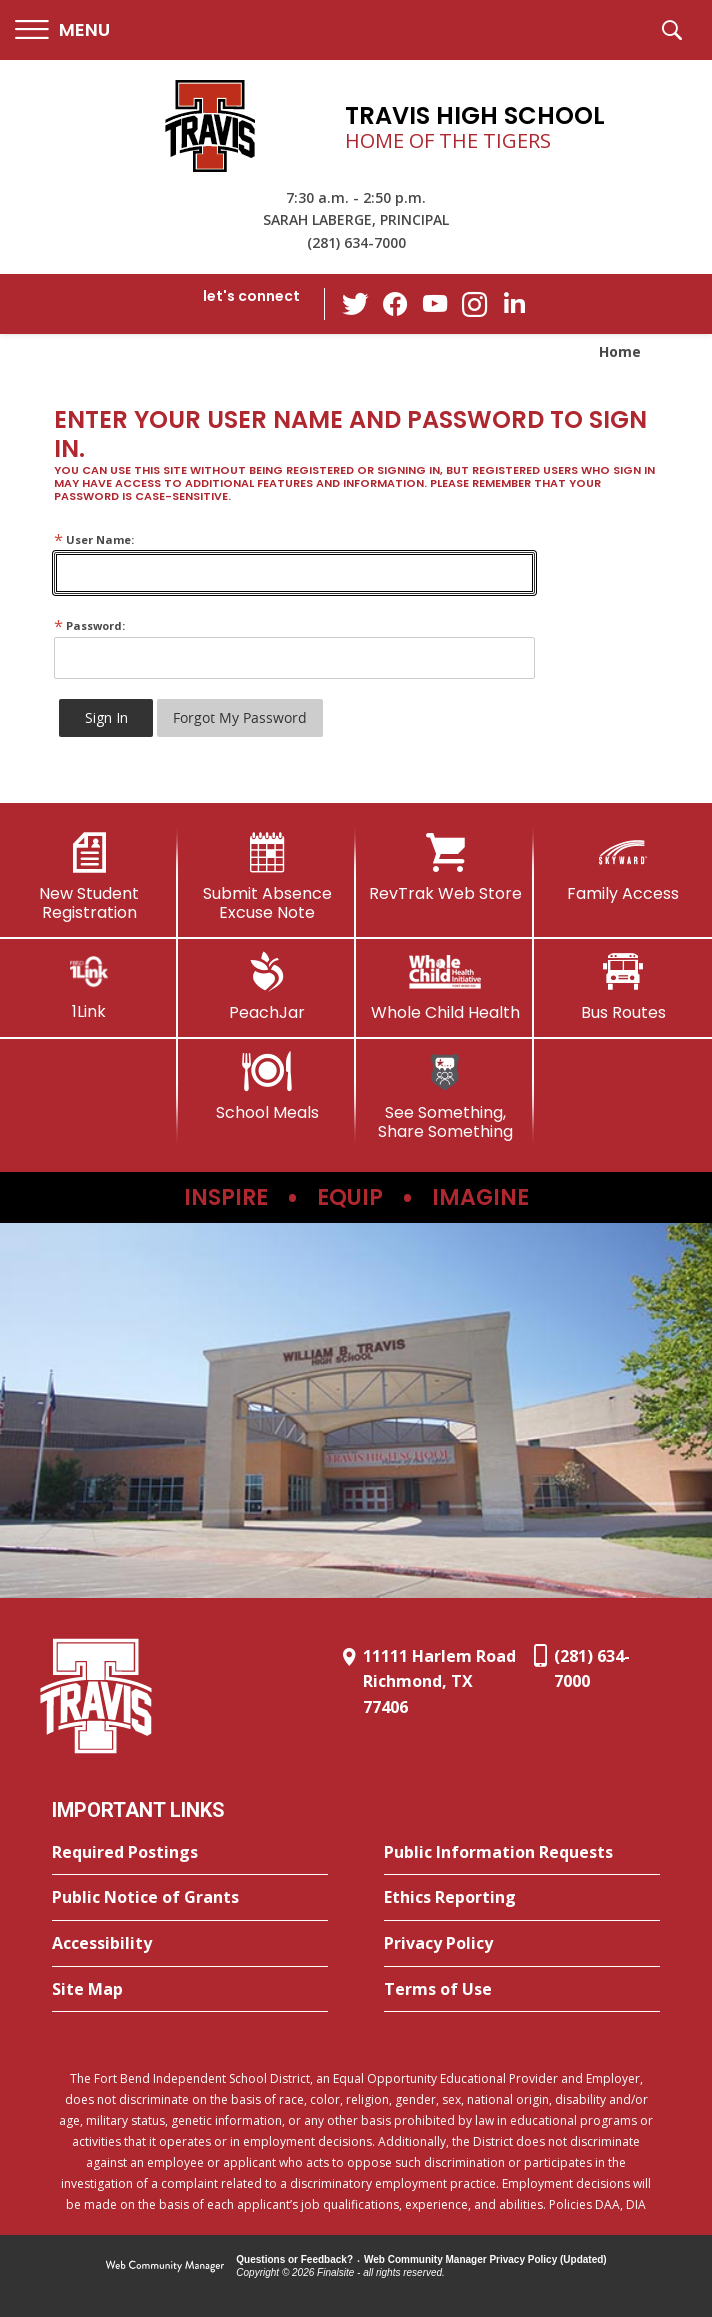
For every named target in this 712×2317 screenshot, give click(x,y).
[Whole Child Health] (445, 987)
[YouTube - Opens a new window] (435, 303)
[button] (62, 30)
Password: (89, 625)
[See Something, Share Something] (445, 1096)
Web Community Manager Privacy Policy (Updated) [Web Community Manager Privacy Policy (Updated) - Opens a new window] (485, 2259)
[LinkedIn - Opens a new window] (515, 302)
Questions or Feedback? (294, 2259)
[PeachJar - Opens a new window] (267, 987)
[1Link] (89, 986)
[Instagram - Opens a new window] (475, 304)
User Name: (94, 539)
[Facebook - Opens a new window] (395, 304)
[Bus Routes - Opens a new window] (623, 987)
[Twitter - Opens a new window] (355, 303)
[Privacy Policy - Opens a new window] (522, 1944)
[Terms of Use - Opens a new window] (522, 1990)
